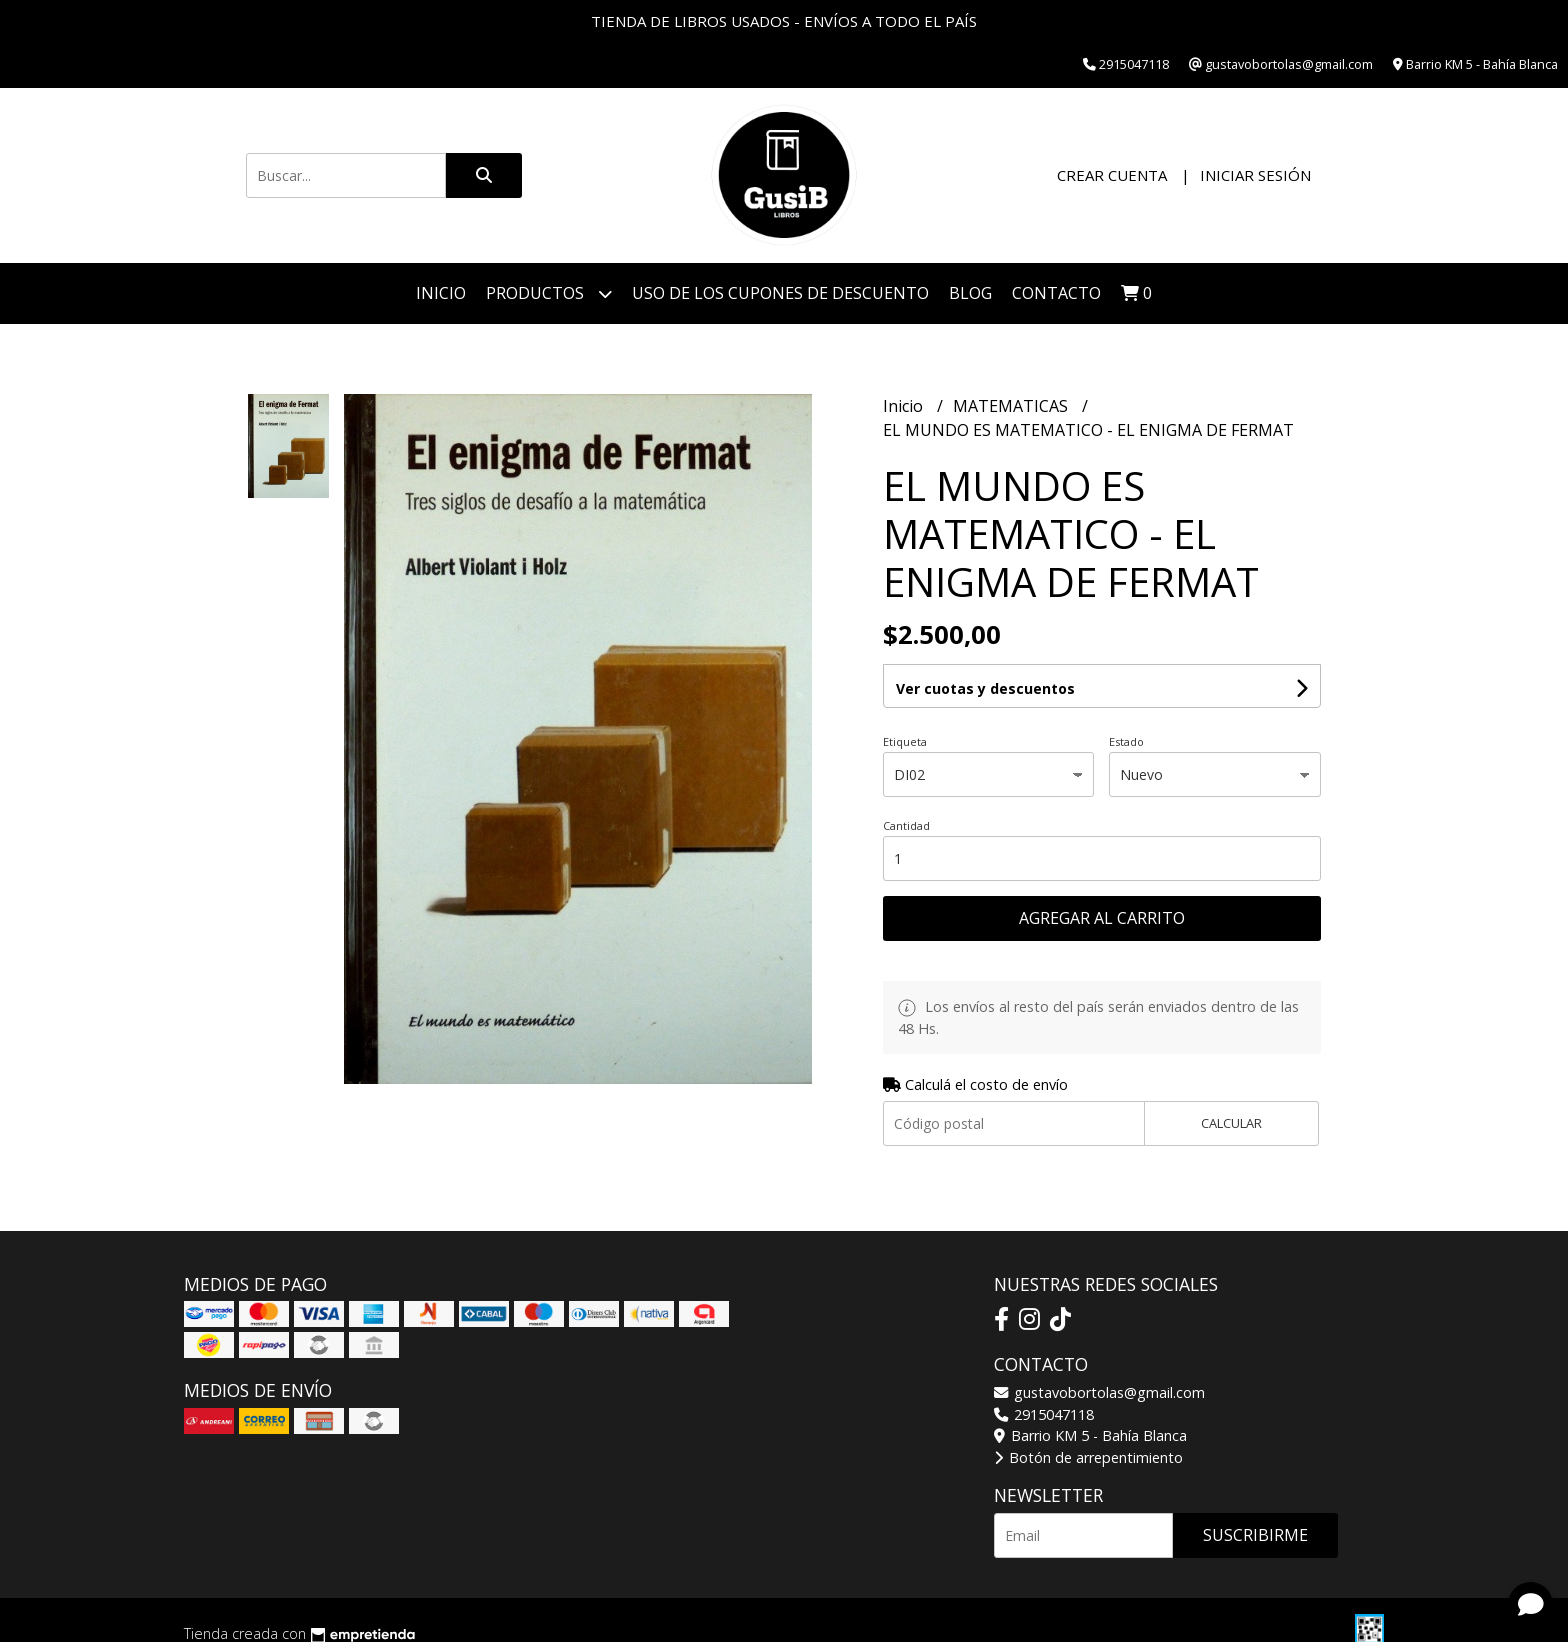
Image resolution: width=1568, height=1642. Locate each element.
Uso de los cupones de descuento (780, 293)
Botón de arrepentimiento (1088, 1457)
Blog (970, 293)
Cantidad (906, 825)
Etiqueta (905, 741)
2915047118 (1044, 1414)
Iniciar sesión (1255, 175)
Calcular (1231, 1123)
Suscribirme (1255, 1535)
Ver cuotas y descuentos (985, 688)
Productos (549, 293)
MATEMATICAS (1012, 406)
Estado (1126, 741)
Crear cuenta (1112, 175)
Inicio (441, 293)
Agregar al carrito (1102, 918)
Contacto (1056, 293)
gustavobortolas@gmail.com (1099, 1392)
